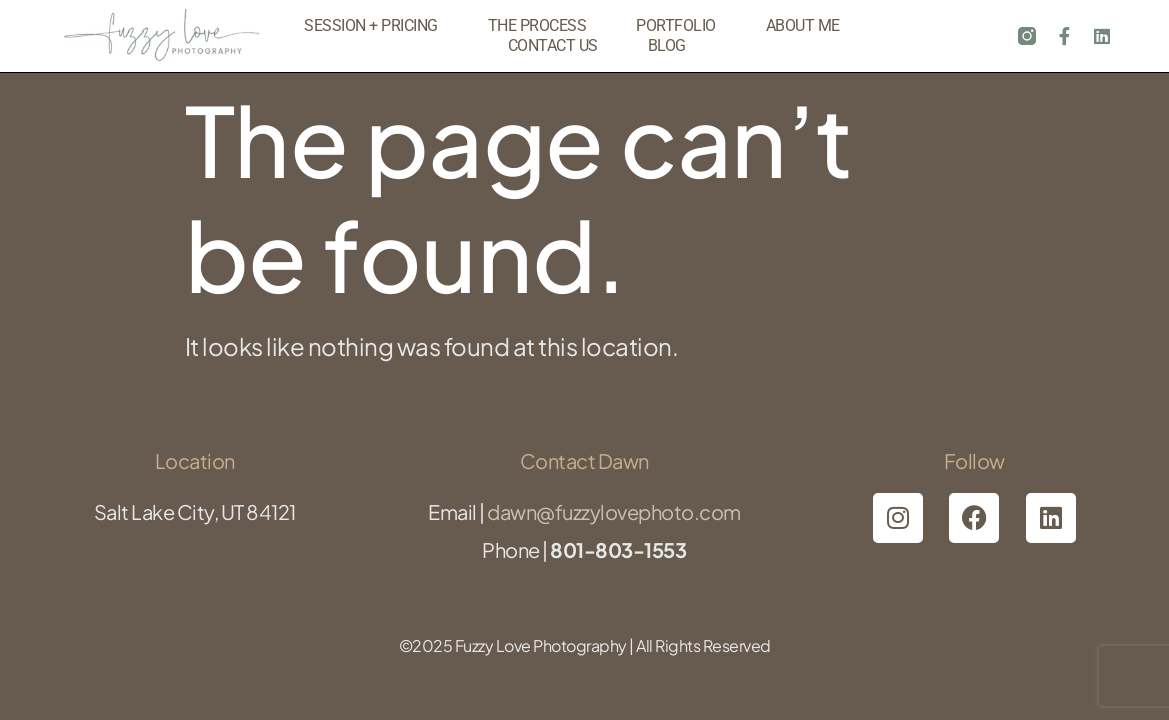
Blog (667, 45)
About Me (803, 25)
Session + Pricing (371, 25)
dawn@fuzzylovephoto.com (614, 511)
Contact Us (553, 45)
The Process (537, 25)
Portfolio (676, 25)
